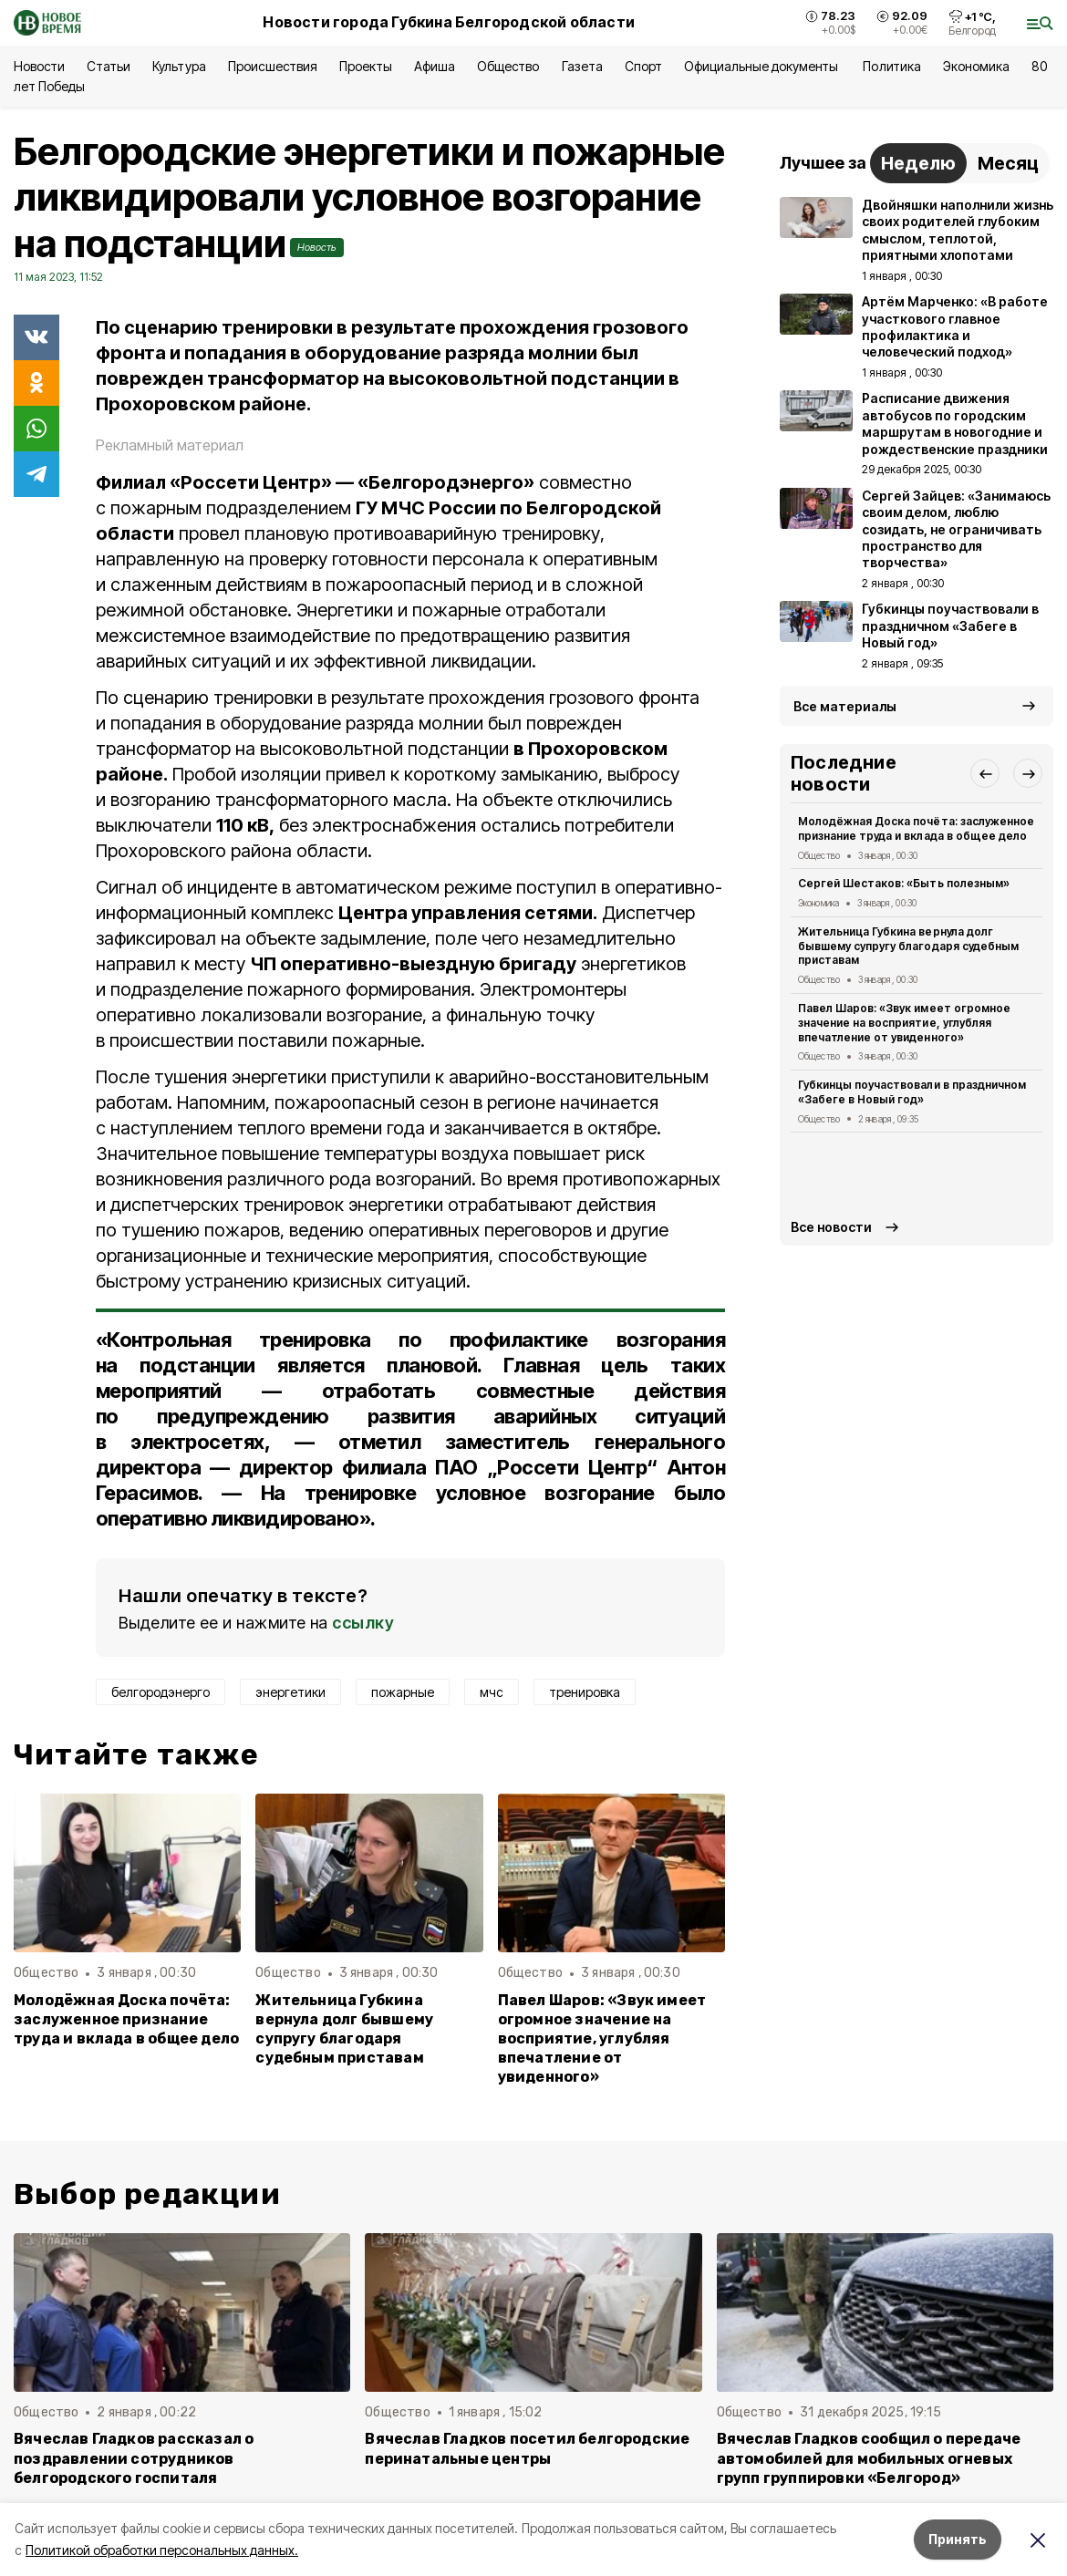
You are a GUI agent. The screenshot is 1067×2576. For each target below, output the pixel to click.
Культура (178, 66)
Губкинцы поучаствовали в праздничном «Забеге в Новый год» (912, 1092)
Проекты (365, 66)
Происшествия (272, 66)
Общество (508, 66)
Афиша (434, 66)
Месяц (1008, 163)
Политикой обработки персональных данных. (162, 2550)
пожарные (402, 1692)
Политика (891, 66)
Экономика (976, 66)
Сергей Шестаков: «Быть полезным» (904, 883)
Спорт (643, 66)
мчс (491, 1692)
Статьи (108, 66)
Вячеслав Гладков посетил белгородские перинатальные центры (527, 2448)
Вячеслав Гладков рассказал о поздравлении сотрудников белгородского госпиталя (134, 2458)
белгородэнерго (160, 1692)
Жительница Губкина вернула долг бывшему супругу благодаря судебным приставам (344, 2028)
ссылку (363, 1622)
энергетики (290, 1692)
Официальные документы (763, 66)
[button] (985, 773)
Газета (582, 66)
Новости (39, 66)
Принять (957, 2539)
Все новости (831, 1227)
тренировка (584, 1692)
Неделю (918, 163)
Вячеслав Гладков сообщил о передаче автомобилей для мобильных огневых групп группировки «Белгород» (869, 2458)
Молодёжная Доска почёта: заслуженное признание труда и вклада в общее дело (126, 2019)
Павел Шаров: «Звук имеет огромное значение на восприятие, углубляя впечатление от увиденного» (602, 2038)
